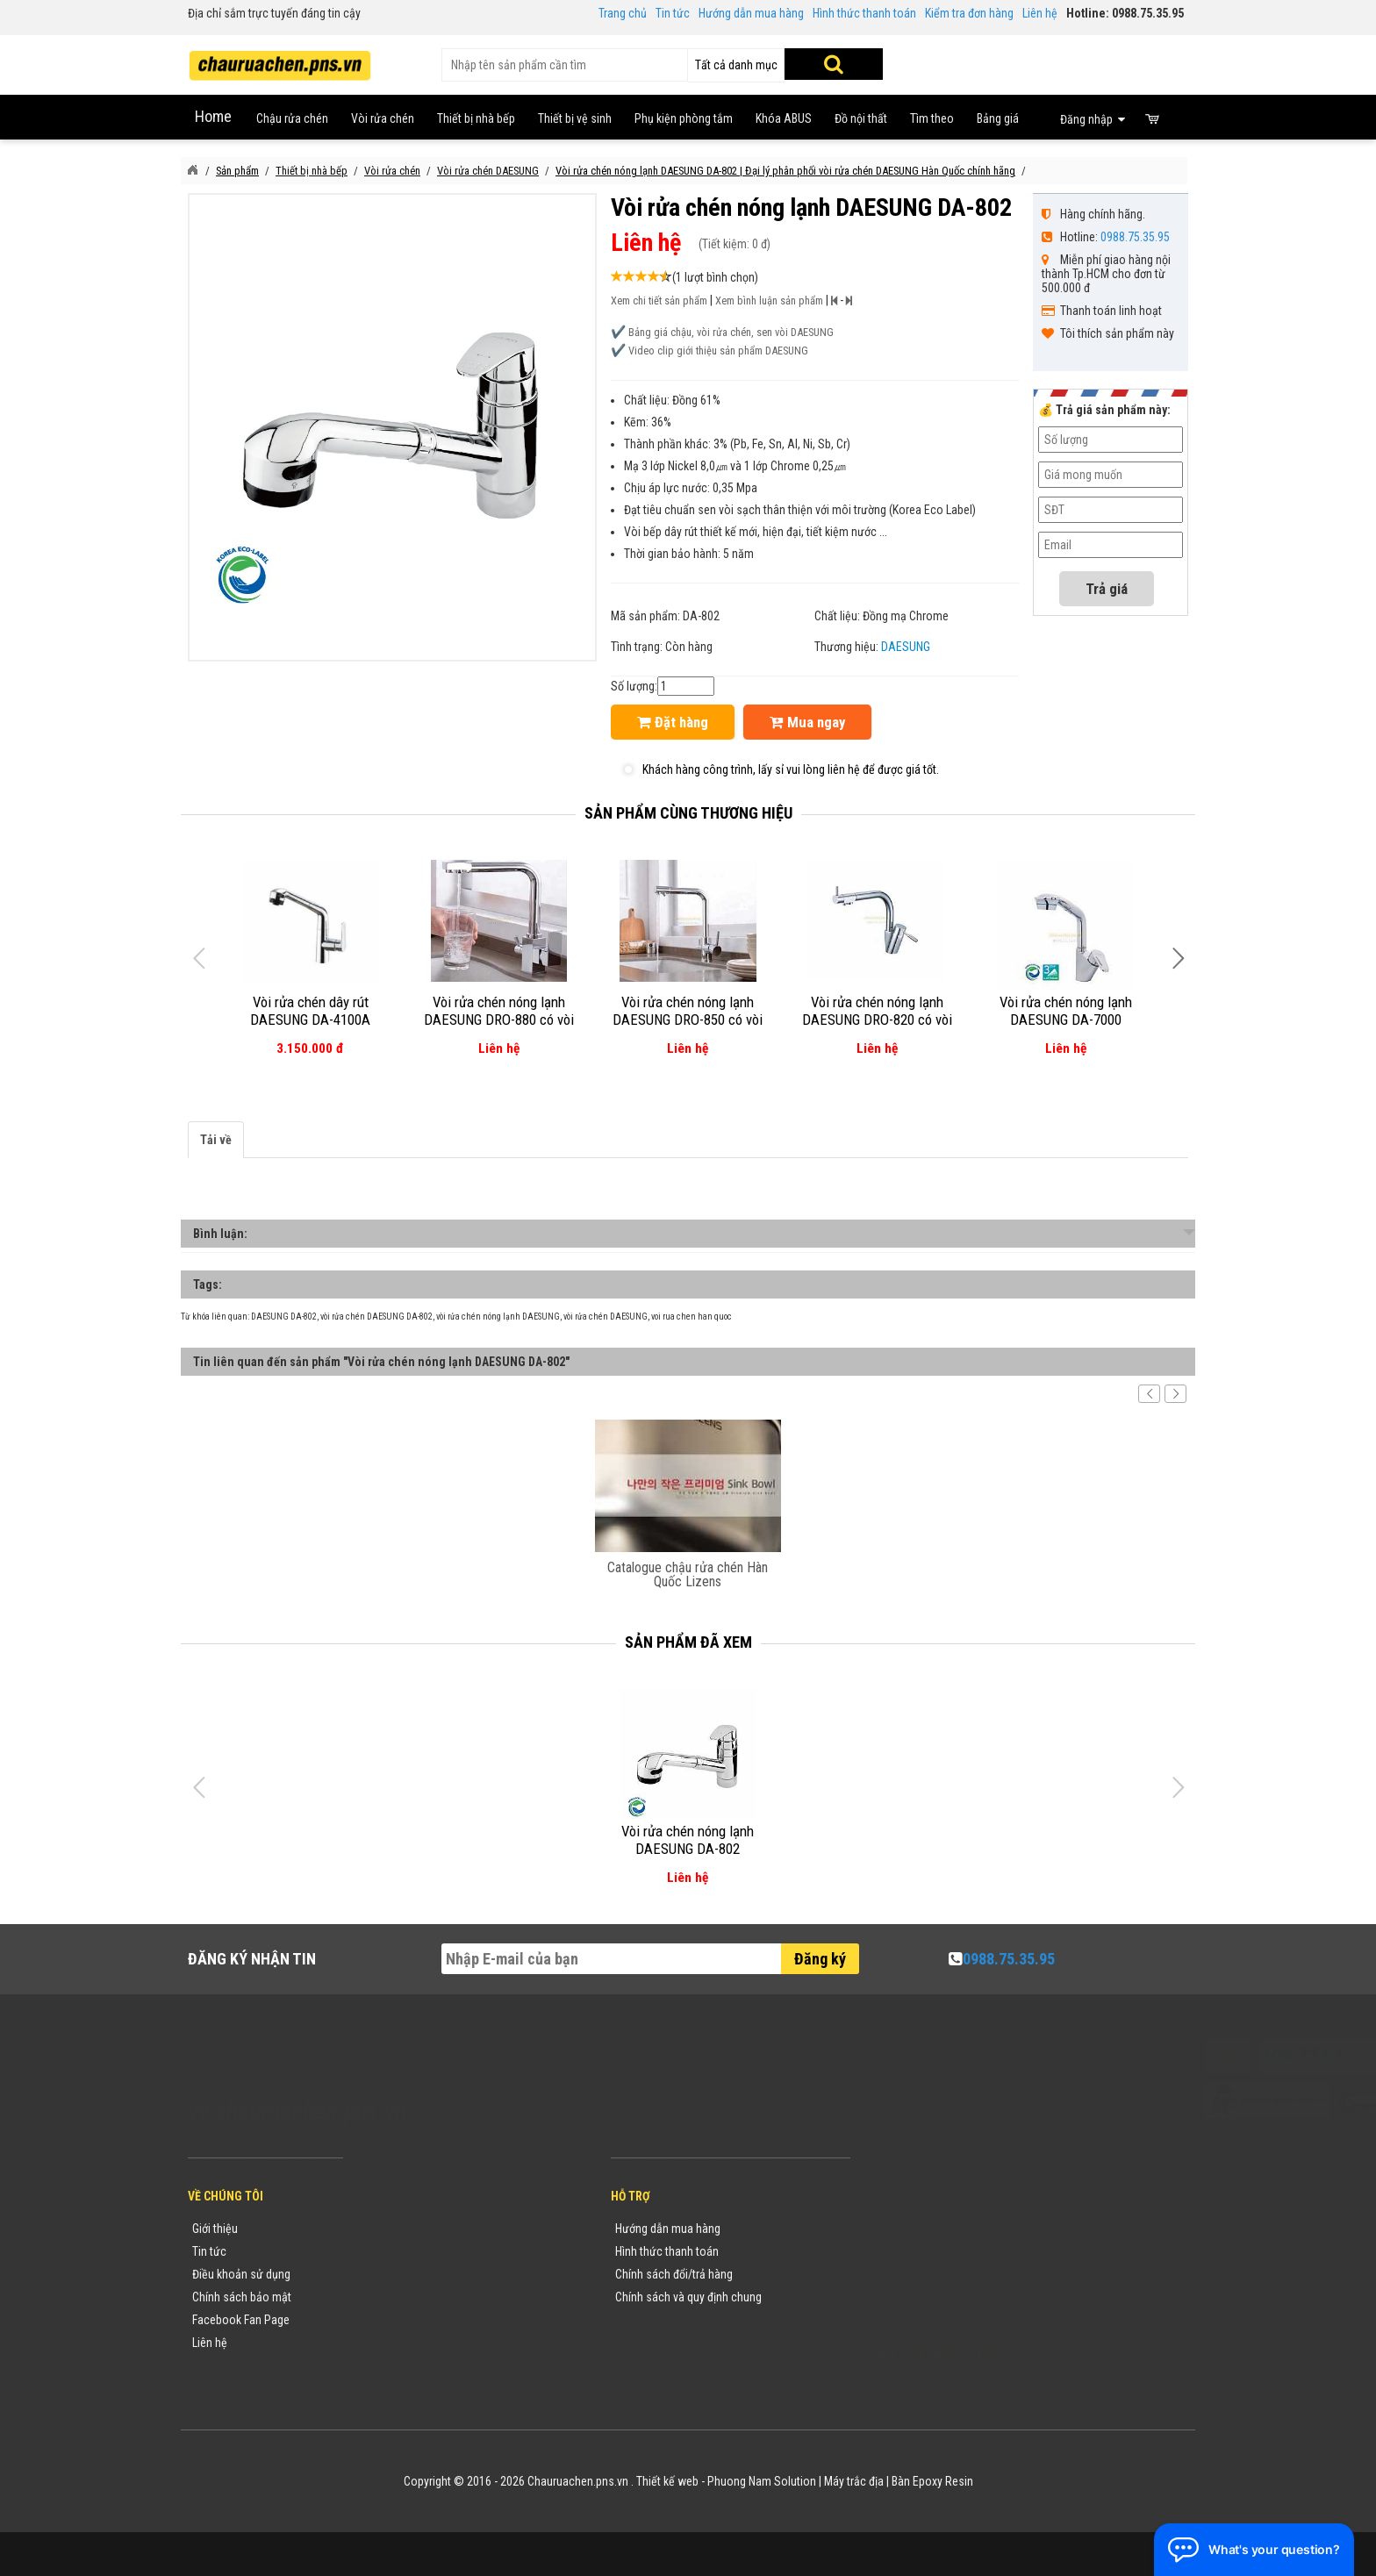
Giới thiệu (215, 2229)
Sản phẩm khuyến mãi (416, 2343)
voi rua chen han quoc (691, 1316)
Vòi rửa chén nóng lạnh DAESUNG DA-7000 (1066, 1010)
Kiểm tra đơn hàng (969, 13)
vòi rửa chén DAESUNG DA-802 (376, 1316)
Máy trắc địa (854, 2481)
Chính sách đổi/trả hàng (674, 2274)
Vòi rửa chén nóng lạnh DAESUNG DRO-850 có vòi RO (688, 1019)
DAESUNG (905, 647)
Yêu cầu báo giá (401, 2274)
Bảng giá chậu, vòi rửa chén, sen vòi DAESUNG (731, 332)
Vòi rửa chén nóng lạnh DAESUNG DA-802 (687, 1839)
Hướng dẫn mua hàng (751, 13)
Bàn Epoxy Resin (932, 2481)
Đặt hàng (672, 722)
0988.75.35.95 (1135, 237)
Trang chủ (622, 13)
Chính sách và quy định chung (688, 2297)
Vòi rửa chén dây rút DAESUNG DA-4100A (310, 1010)
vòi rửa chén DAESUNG (605, 1316)
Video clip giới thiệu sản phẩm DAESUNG (718, 350)
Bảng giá (998, 118)
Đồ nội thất (861, 118)
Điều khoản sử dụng (241, 2274)
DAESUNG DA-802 (284, 1316)
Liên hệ (1039, 13)
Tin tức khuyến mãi (408, 2251)
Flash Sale (387, 2365)
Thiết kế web (667, 2481)
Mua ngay (807, 722)
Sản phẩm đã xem (688, 1642)
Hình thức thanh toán (864, 13)
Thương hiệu (392, 2229)
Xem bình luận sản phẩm (769, 300)
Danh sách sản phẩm (414, 2320)
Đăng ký (820, 1959)
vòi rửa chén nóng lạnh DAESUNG (498, 1316)
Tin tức (673, 13)
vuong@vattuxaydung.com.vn (974, 2300)
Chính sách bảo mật (241, 2297)
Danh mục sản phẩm (412, 2297)
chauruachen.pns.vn (964, 2278)
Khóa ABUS (784, 118)
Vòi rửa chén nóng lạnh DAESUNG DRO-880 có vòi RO (499, 1019)
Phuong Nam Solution (761, 2481)
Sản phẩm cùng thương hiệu (688, 813)
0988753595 (918, 2255)
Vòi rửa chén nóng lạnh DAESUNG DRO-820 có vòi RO (877, 1019)
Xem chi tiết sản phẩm (659, 300)
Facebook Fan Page (241, 2320)
